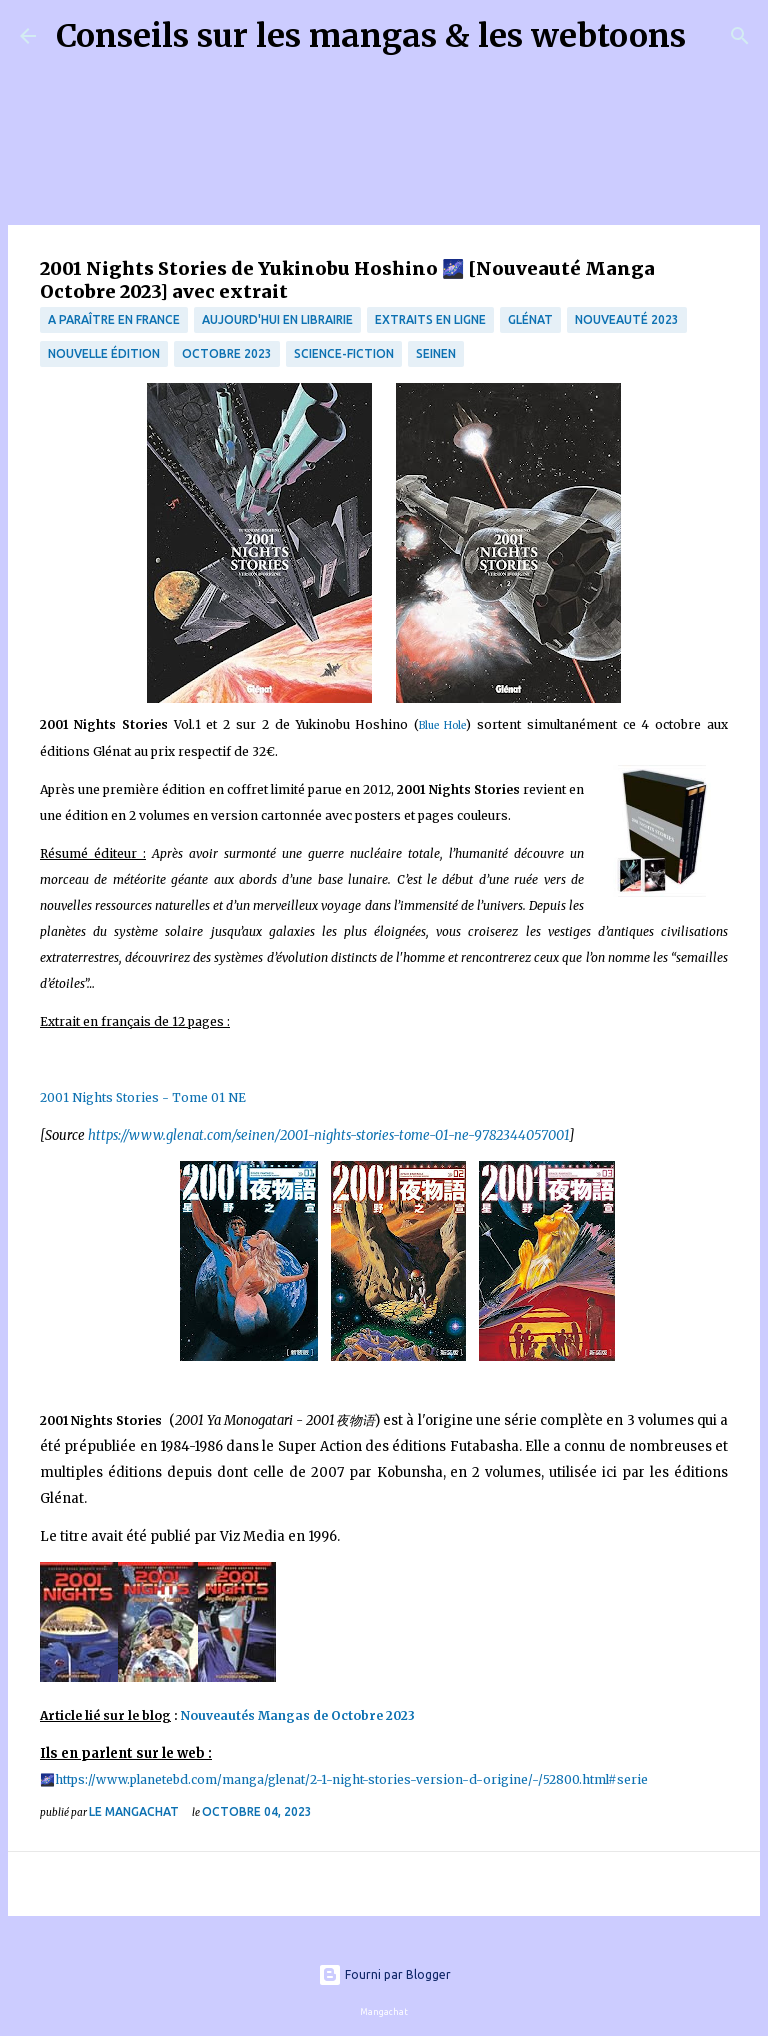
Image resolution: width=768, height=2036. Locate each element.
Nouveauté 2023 (627, 319)
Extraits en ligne (430, 319)
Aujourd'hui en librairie (277, 319)
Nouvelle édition (104, 353)
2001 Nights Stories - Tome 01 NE (143, 1097)
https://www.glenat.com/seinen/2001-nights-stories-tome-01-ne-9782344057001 (327, 1135)
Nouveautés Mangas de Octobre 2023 (299, 1715)
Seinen (436, 353)
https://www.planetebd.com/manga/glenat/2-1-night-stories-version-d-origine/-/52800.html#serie (351, 1779)
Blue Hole (442, 725)
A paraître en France (114, 319)
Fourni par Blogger (384, 1974)
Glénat (530, 319)
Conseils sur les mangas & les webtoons (371, 36)
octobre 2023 (227, 353)
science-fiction (344, 353)
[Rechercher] (714, 36)
